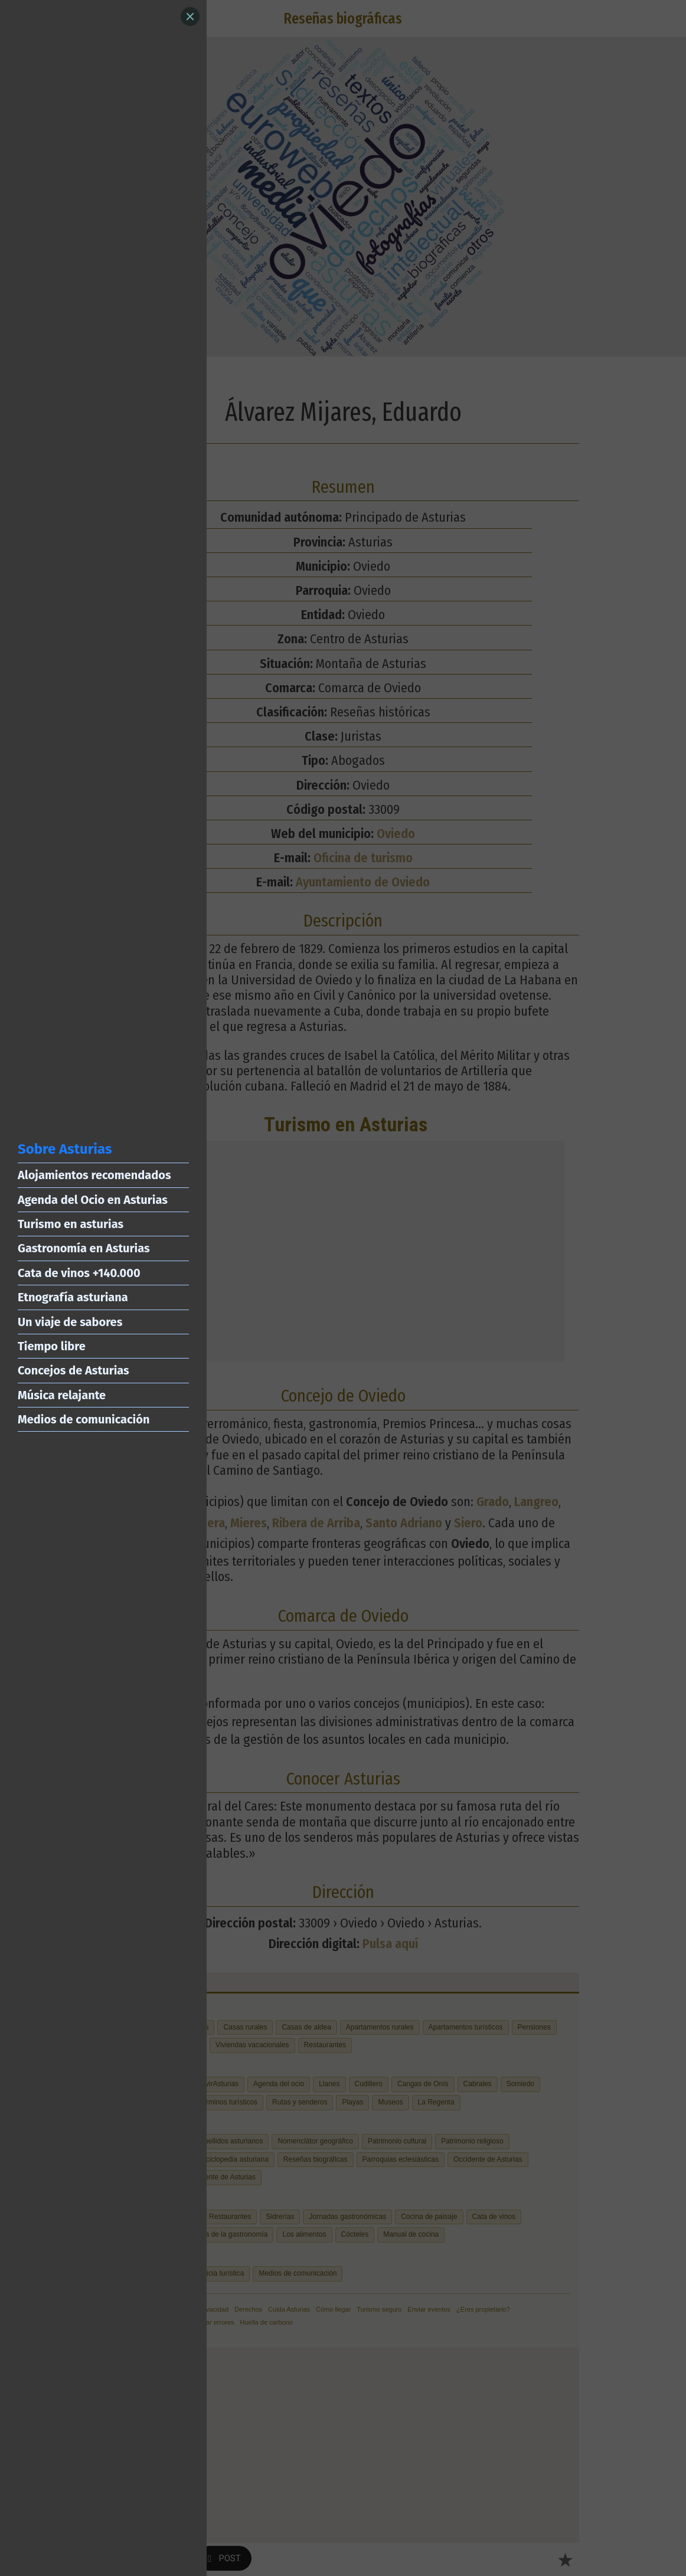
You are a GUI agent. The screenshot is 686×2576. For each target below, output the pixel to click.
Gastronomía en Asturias (84, 1248)
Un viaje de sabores (70, 1322)
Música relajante (62, 1395)
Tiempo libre (52, 1346)
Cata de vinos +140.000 (79, 1273)
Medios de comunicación (83, 1419)
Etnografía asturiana (73, 1297)
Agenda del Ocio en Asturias (93, 1200)
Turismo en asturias (70, 1224)
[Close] (190, 16)
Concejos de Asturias (73, 1370)
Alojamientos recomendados (94, 1175)
